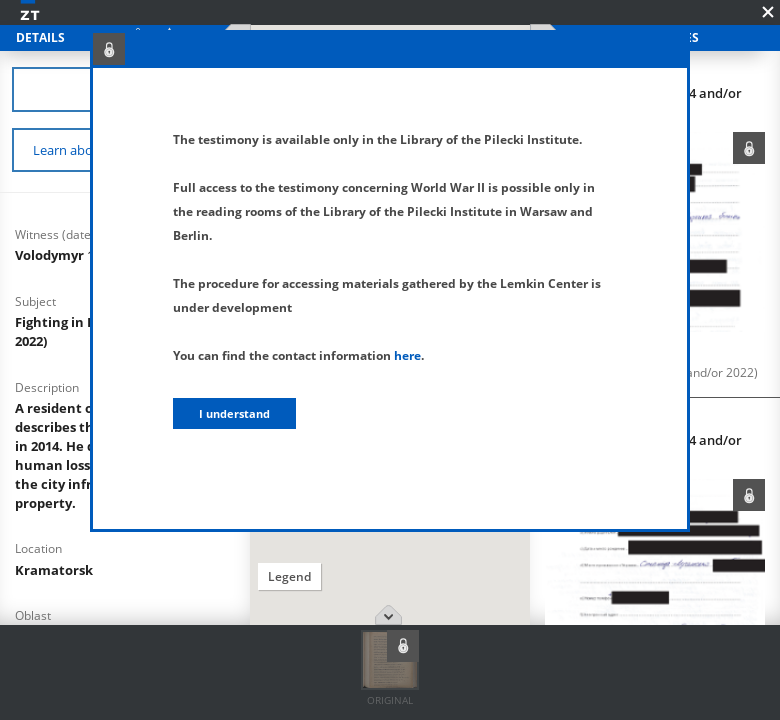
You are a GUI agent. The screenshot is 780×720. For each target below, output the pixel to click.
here (407, 355)
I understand (234, 413)
